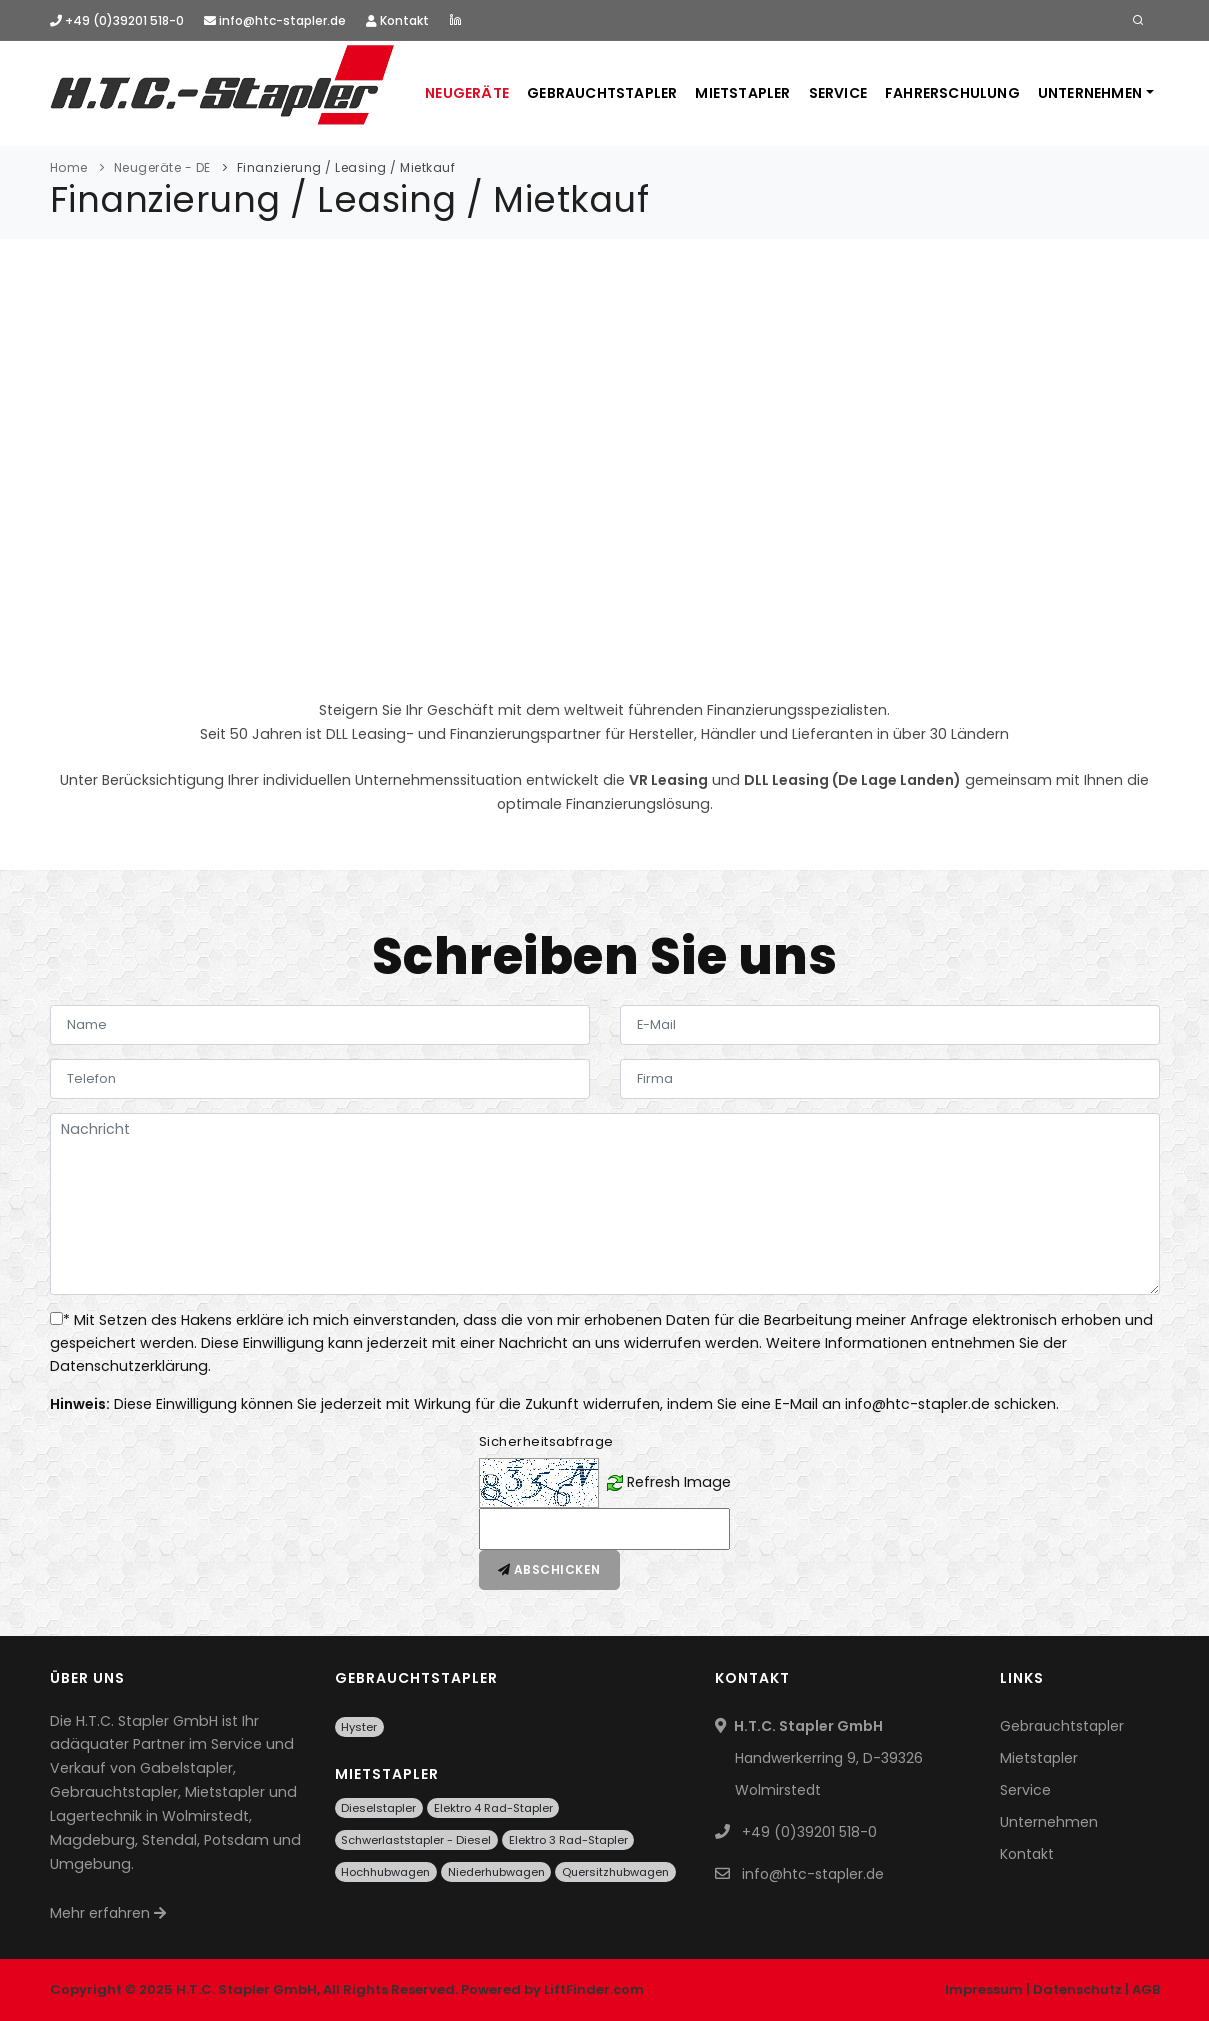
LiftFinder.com (594, 1989)
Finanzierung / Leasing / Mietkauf (346, 167)
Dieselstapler (378, 1808)
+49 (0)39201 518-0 (117, 20)
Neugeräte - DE (162, 167)
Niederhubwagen (496, 1872)
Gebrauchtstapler (602, 93)
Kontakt (397, 20)
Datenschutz (1077, 1989)
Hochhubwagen (385, 1872)
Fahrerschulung (952, 93)
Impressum (984, 1989)
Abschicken (549, 1569)
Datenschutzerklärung (129, 1366)
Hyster (359, 1727)
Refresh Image (679, 1481)
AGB (1146, 1989)
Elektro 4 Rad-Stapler (493, 1808)
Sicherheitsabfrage (546, 1441)
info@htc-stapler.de (275, 20)
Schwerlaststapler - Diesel (416, 1840)
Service (838, 93)
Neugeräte (467, 93)
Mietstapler (742, 93)
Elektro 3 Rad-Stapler (568, 1840)
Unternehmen (1090, 93)
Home (69, 167)
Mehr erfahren (108, 1913)
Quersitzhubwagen (615, 1872)
